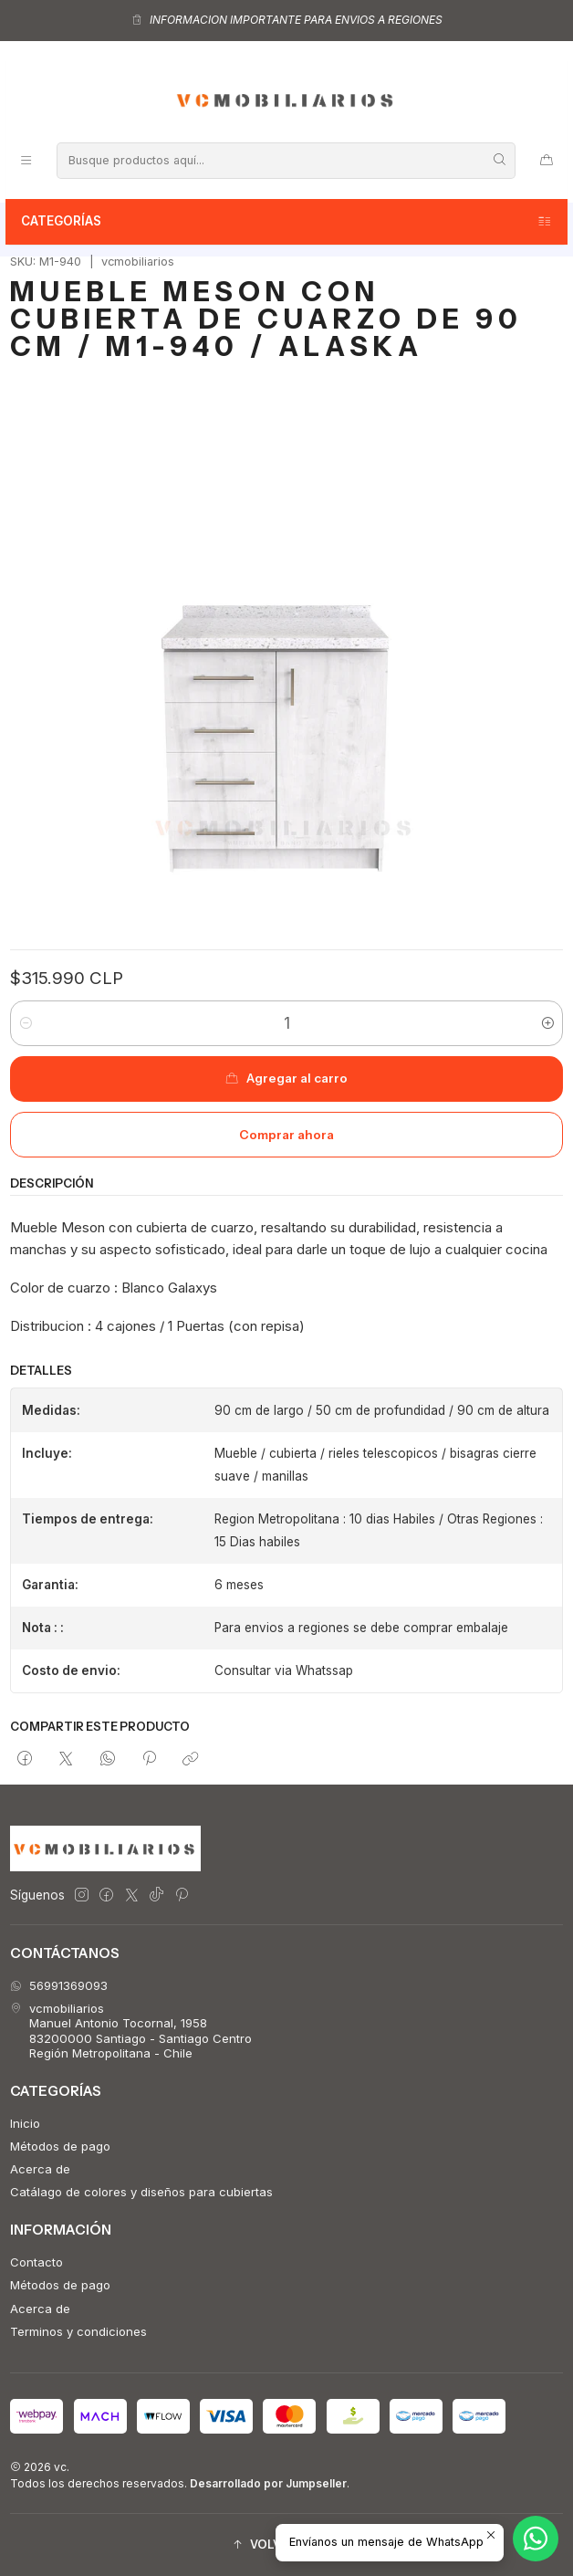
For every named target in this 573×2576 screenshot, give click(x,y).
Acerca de (40, 2169)
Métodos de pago (60, 2146)
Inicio (25, 2123)
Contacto (36, 2262)
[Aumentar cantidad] (548, 1023)
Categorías (287, 222)
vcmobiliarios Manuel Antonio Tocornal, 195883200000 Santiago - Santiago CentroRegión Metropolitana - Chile (131, 2030)
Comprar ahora (286, 1134)
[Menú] (26, 160)
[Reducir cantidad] (25, 1023)
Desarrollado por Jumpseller (268, 2483)
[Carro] (546, 160)
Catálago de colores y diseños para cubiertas (141, 2191)
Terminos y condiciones (78, 2331)
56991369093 (59, 1985)
